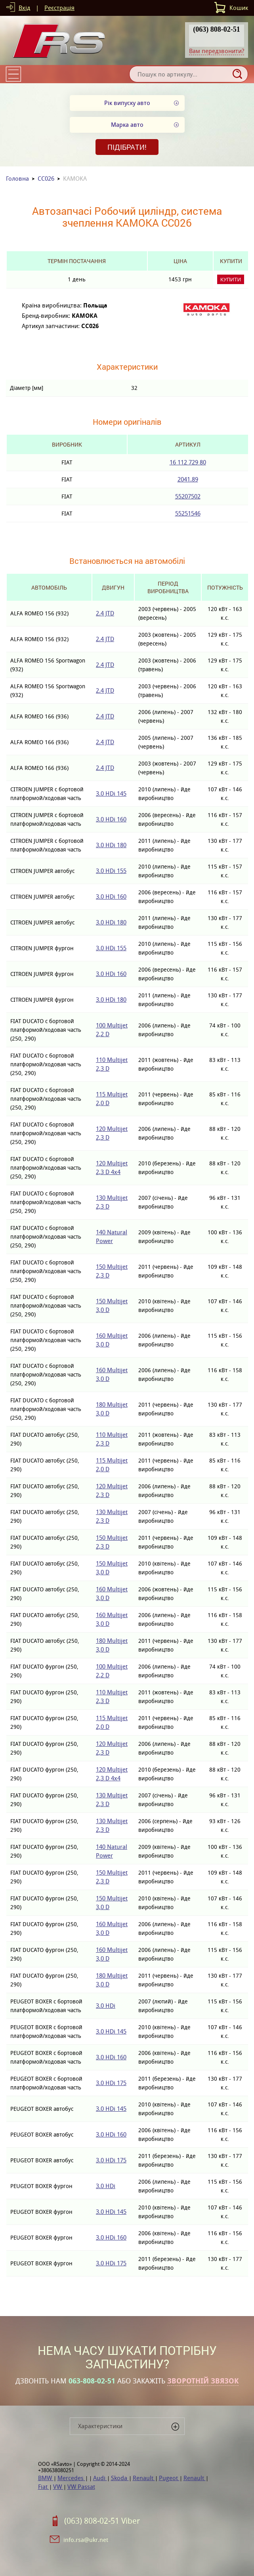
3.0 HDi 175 (111, 2083)
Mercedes (71, 2478)
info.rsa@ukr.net (85, 2540)
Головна (17, 178)
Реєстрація (59, 7)
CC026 (46, 178)
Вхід (24, 7)
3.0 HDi (105, 2005)
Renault (144, 2478)
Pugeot (169, 2478)
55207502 (188, 496)
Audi (100, 2478)
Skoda (120, 2478)
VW (58, 2486)
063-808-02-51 (92, 2381)
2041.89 (188, 479)
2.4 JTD (105, 613)
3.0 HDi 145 (111, 793)
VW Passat (81, 2486)
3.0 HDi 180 (111, 845)
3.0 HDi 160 (111, 819)
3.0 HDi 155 (111, 871)
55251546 (188, 513)
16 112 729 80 (188, 462)
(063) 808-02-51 (216, 29)
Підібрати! (127, 147)
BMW (45, 2478)
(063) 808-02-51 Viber (102, 2521)
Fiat (43, 2486)
